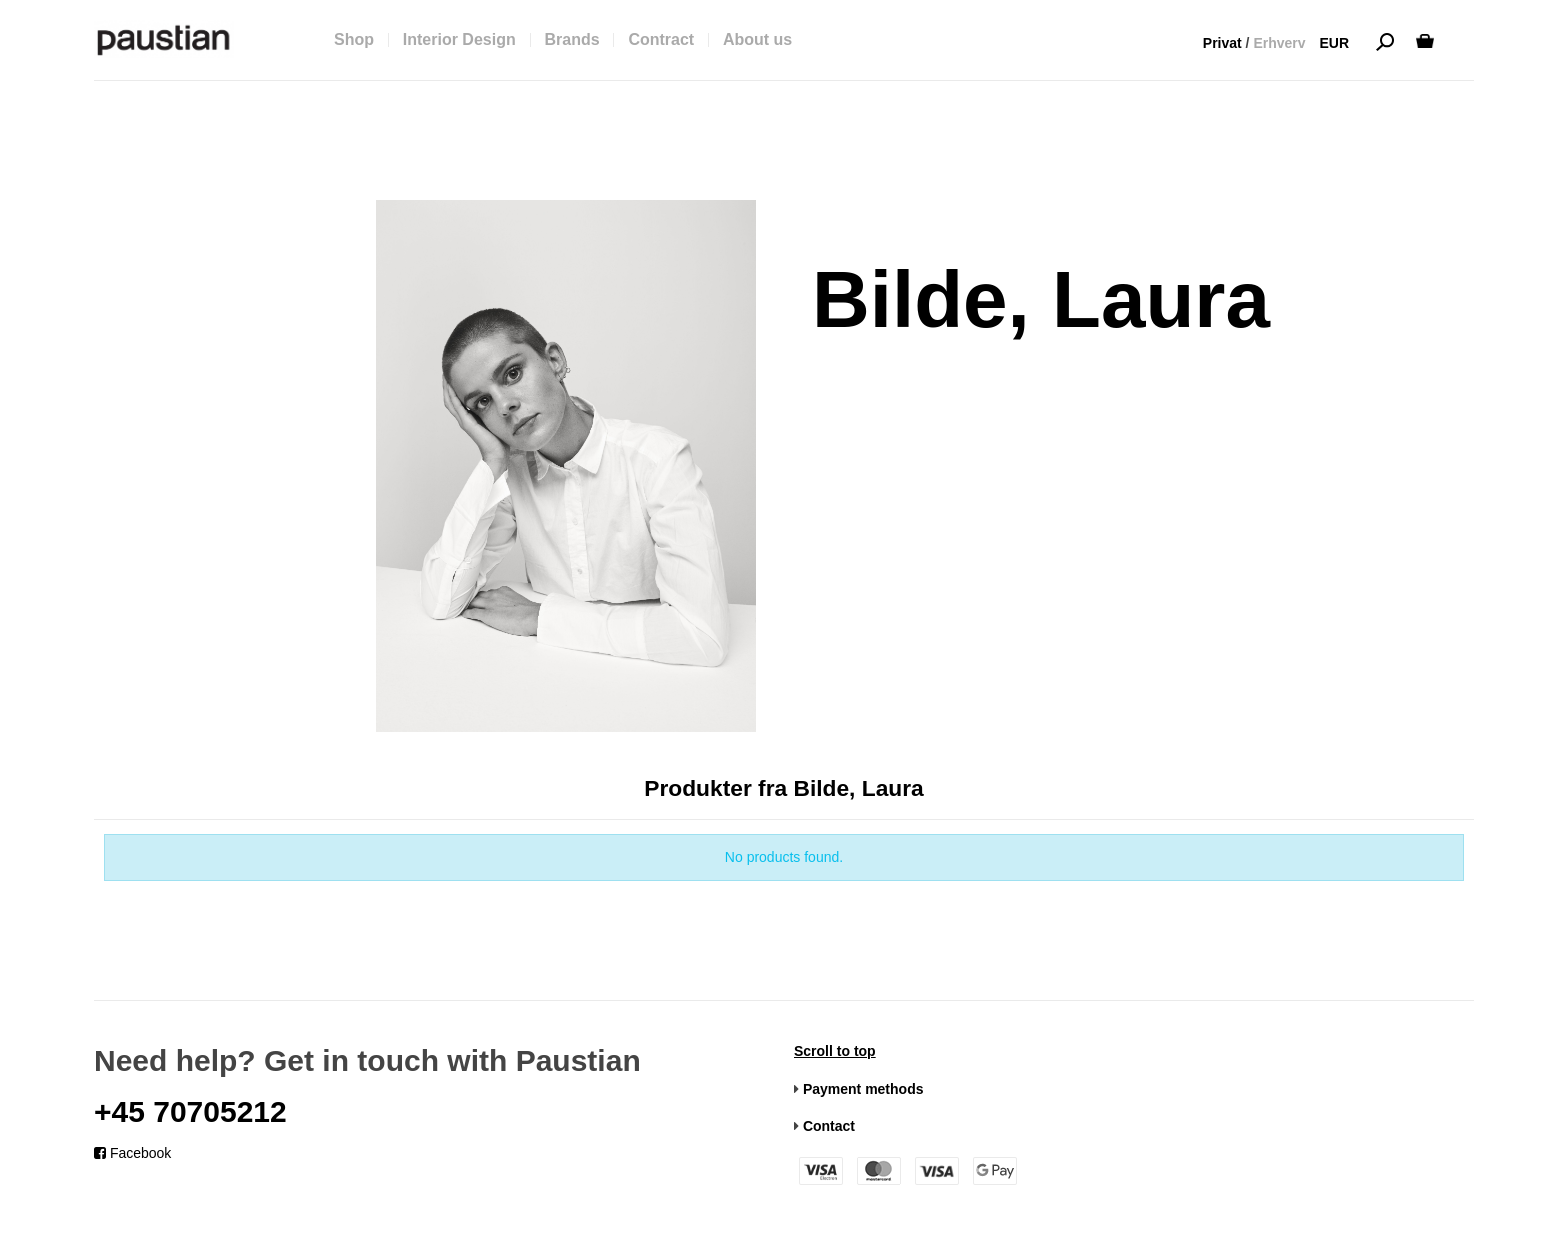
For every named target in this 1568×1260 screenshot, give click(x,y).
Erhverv (1279, 43)
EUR (1334, 43)
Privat (1222, 43)
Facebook (132, 1153)
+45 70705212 (190, 1111)
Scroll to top (835, 1051)
